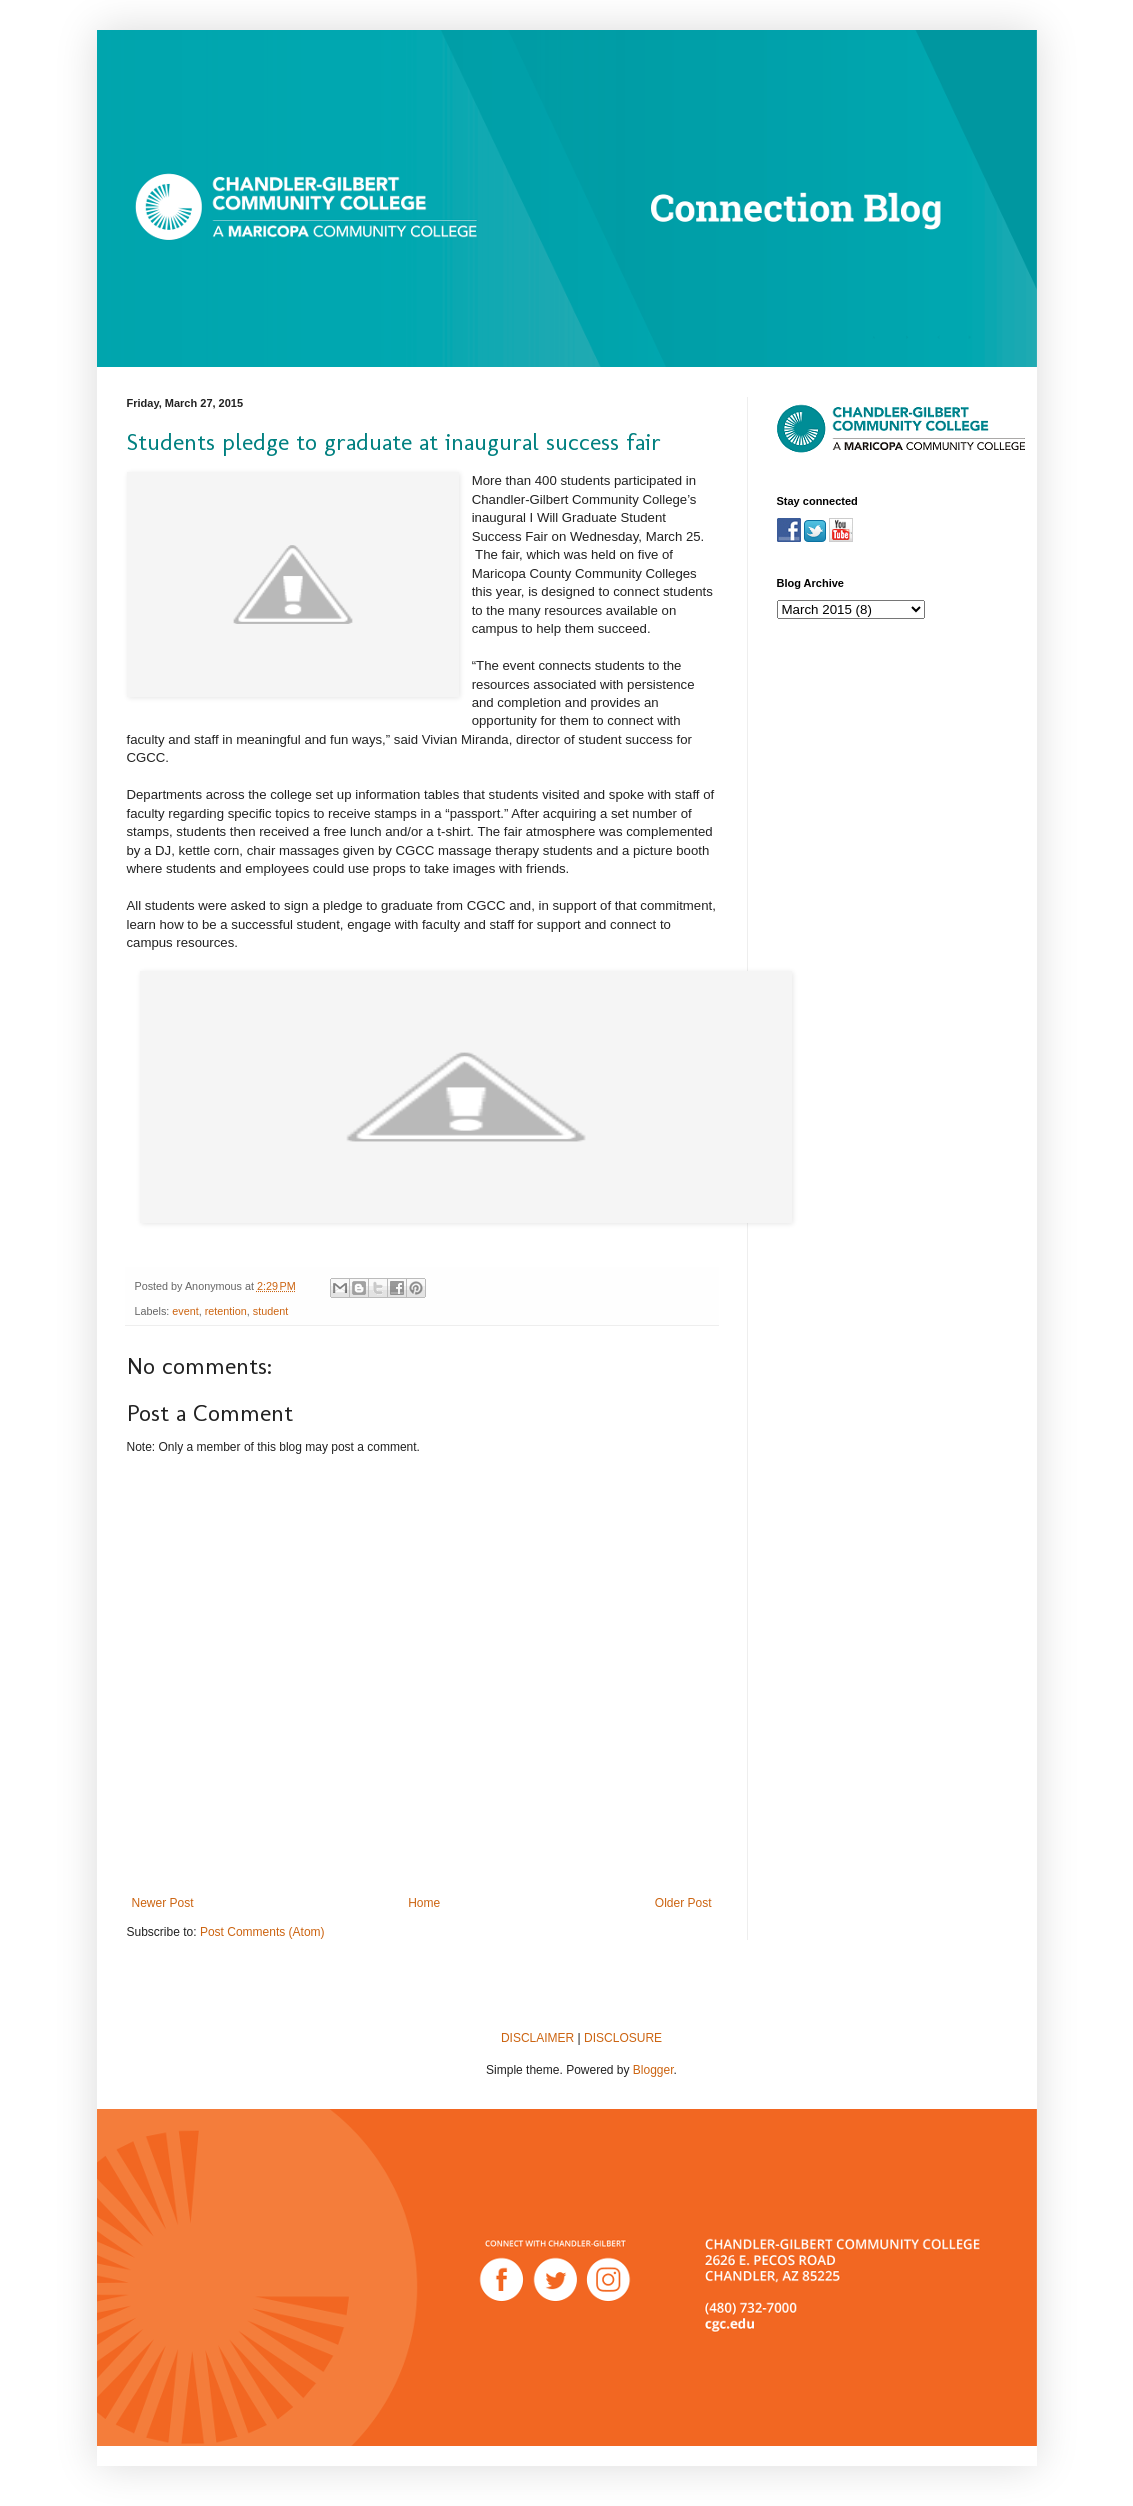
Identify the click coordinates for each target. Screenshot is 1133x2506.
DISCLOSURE (623, 2038)
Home (424, 1903)
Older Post (683, 1903)
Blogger (653, 2070)
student (270, 1311)
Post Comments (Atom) (262, 1932)
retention (226, 1311)
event (185, 1311)
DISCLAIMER (537, 2038)
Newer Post (163, 1903)
